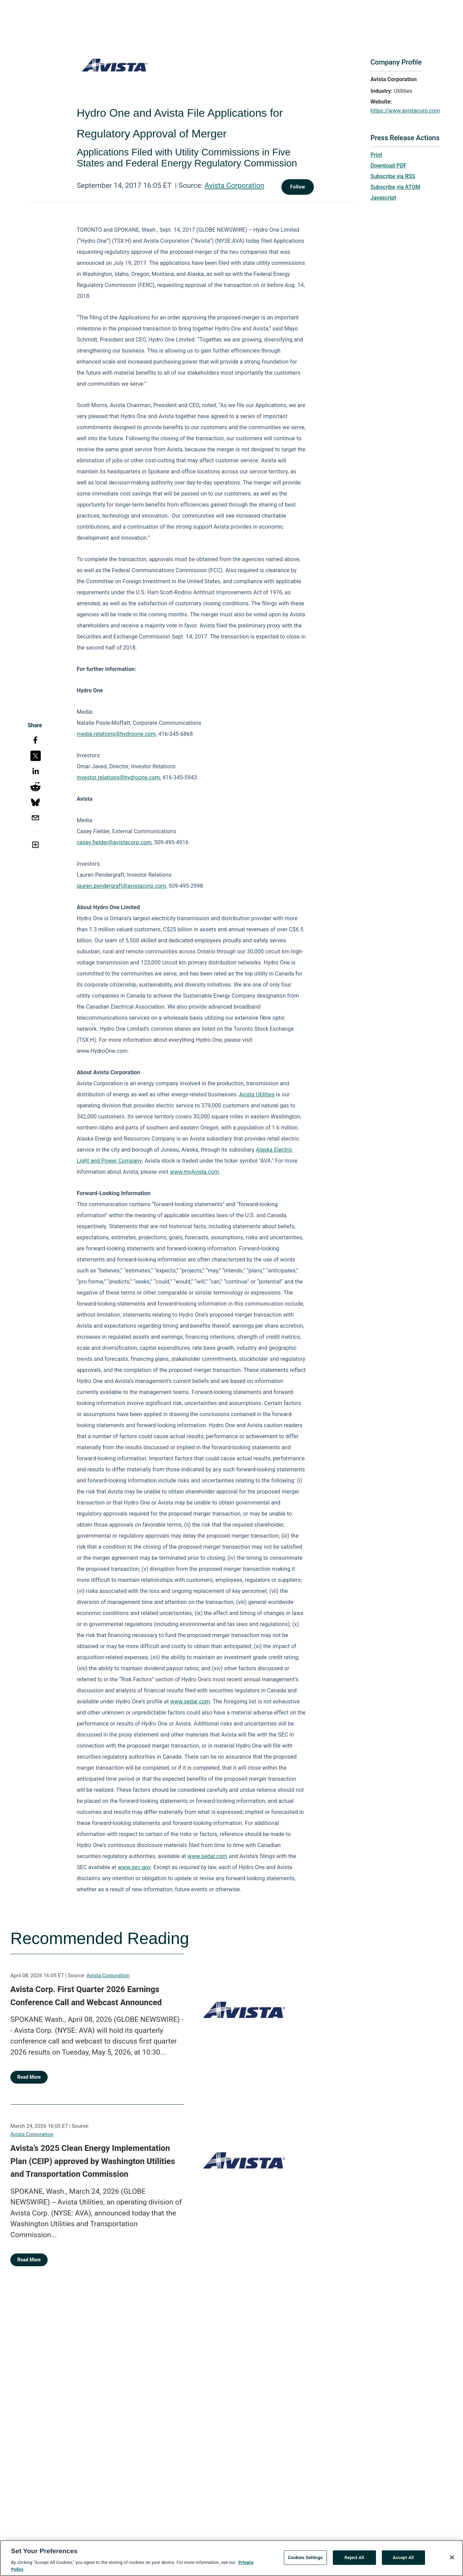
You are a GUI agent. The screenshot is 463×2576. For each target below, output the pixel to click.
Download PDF (388, 165)
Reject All (354, 2560)
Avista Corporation (234, 185)
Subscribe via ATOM (395, 187)
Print (376, 155)
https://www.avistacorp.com (405, 110)
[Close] (452, 2560)
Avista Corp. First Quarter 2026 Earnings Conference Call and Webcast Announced (86, 1995)
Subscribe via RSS (392, 176)
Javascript (383, 197)
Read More (29, 2077)
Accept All (403, 2560)
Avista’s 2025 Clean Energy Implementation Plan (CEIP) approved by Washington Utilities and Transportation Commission (92, 2161)
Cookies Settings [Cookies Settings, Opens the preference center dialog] (305, 2560)
